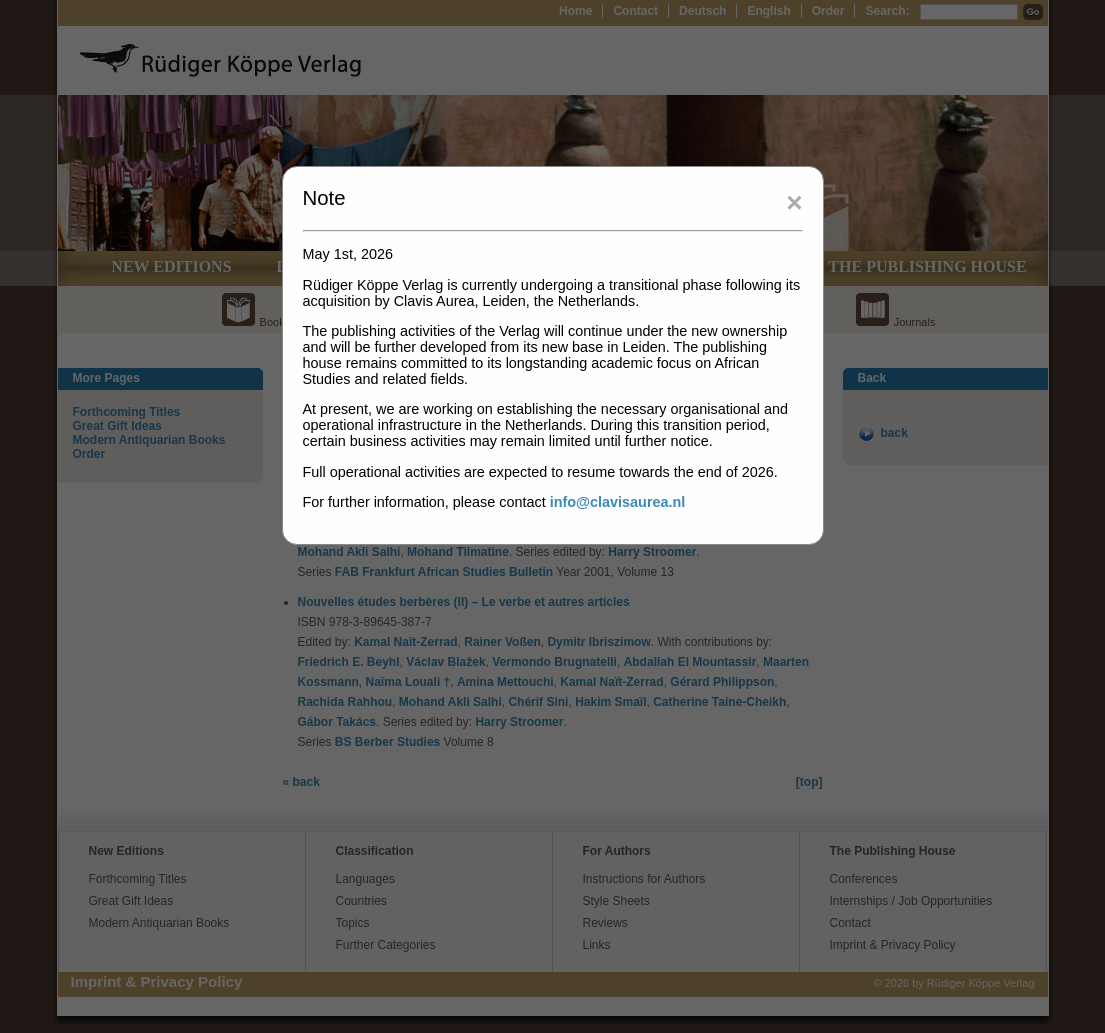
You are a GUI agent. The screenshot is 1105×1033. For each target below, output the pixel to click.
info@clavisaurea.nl (618, 502)
